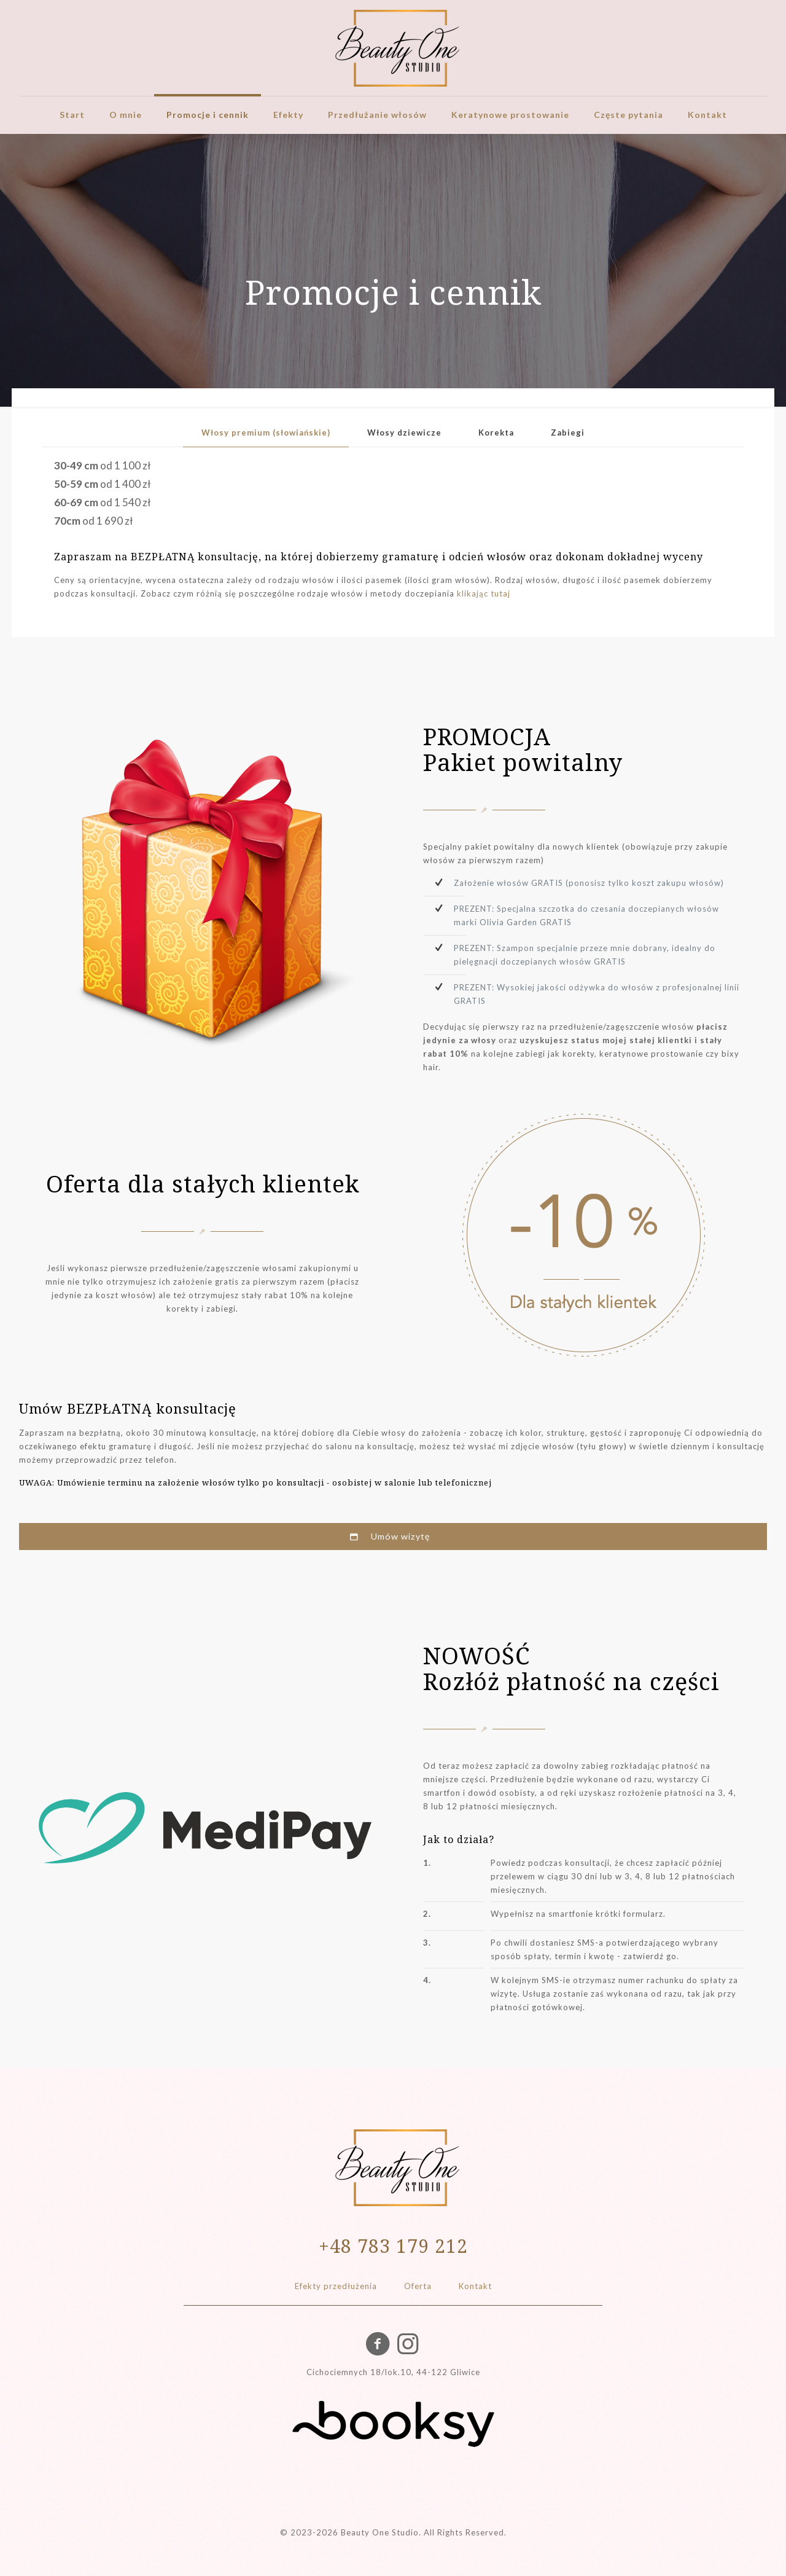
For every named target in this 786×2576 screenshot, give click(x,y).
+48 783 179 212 (393, 2245)
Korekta (496, 432)
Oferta (418, 2286)
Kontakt (475, 2286)
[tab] (266, 433)
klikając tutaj (483, 593)
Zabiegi (568, 432)
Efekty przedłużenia (336, 2286)
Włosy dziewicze (404, 432)
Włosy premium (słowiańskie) (265, 432)
